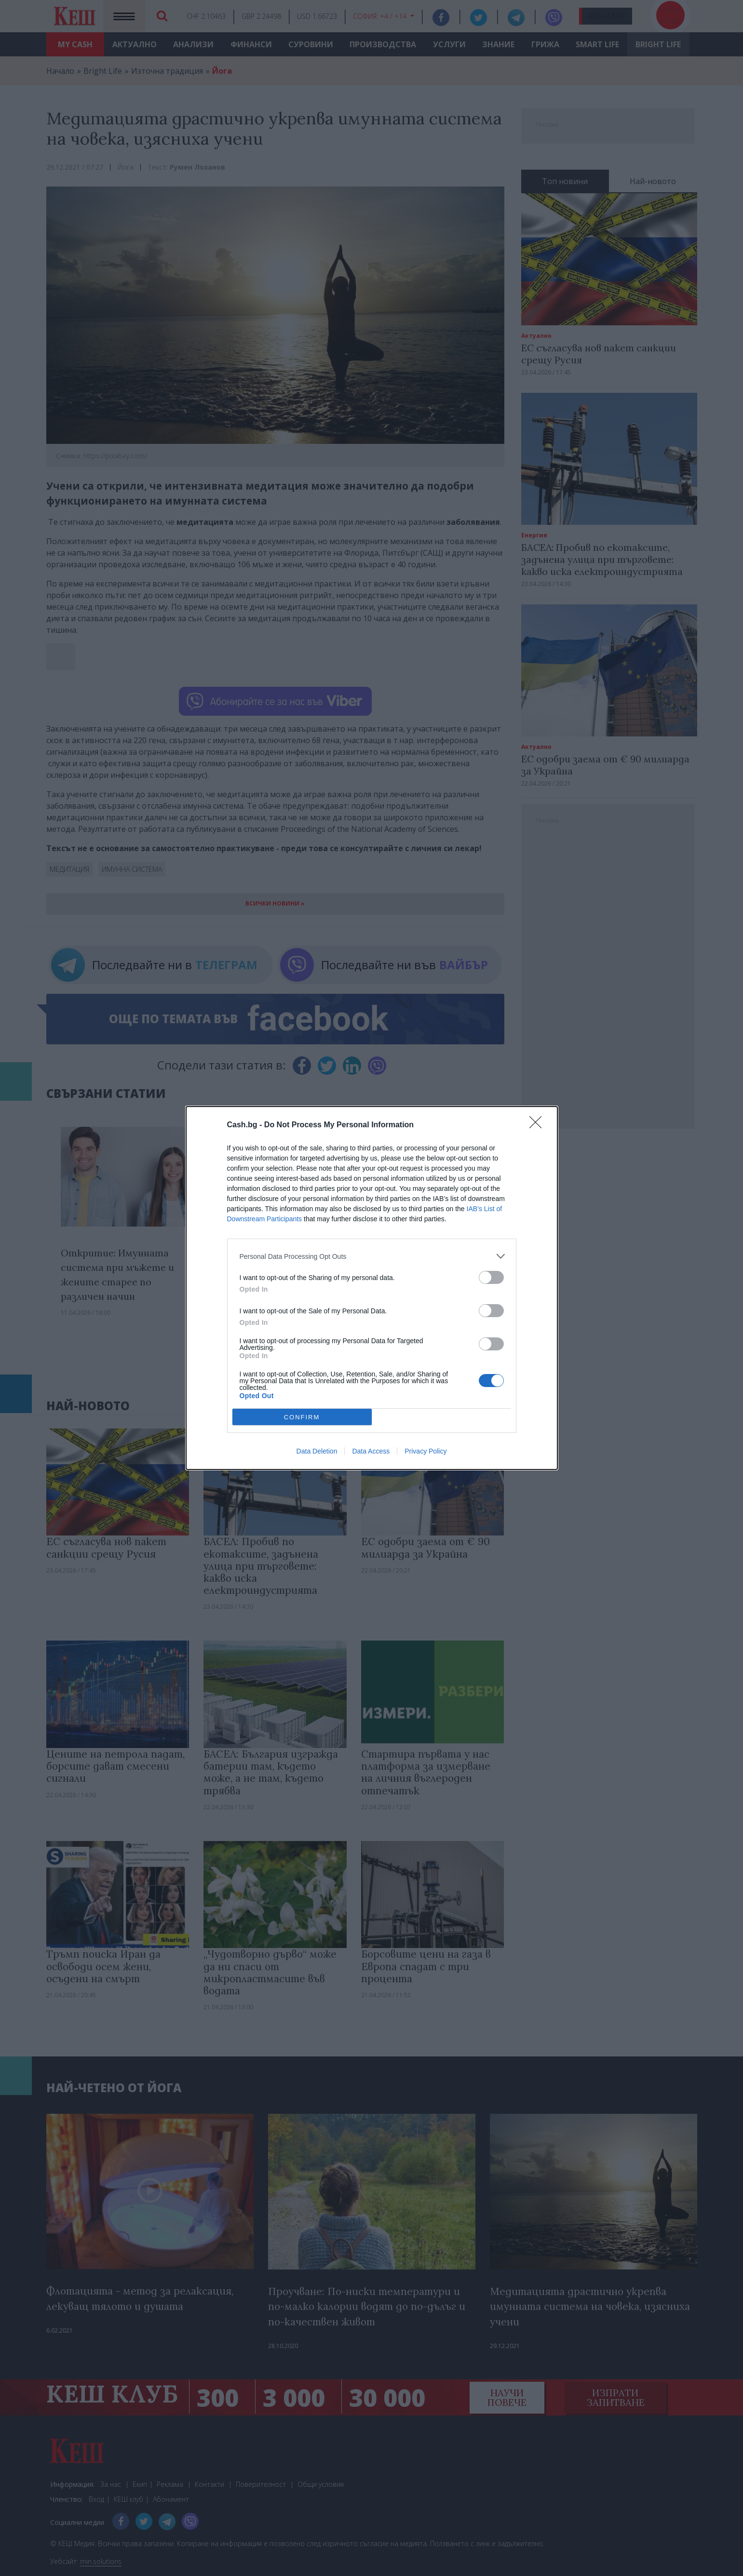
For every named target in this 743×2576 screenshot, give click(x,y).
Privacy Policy (425, 1451)
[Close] (538, 1125)
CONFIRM (302, 1416)
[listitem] (372, 1256)
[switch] (491, 1277)
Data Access (371, 1451)
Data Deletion (317, 1451)
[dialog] (371, 1288)
